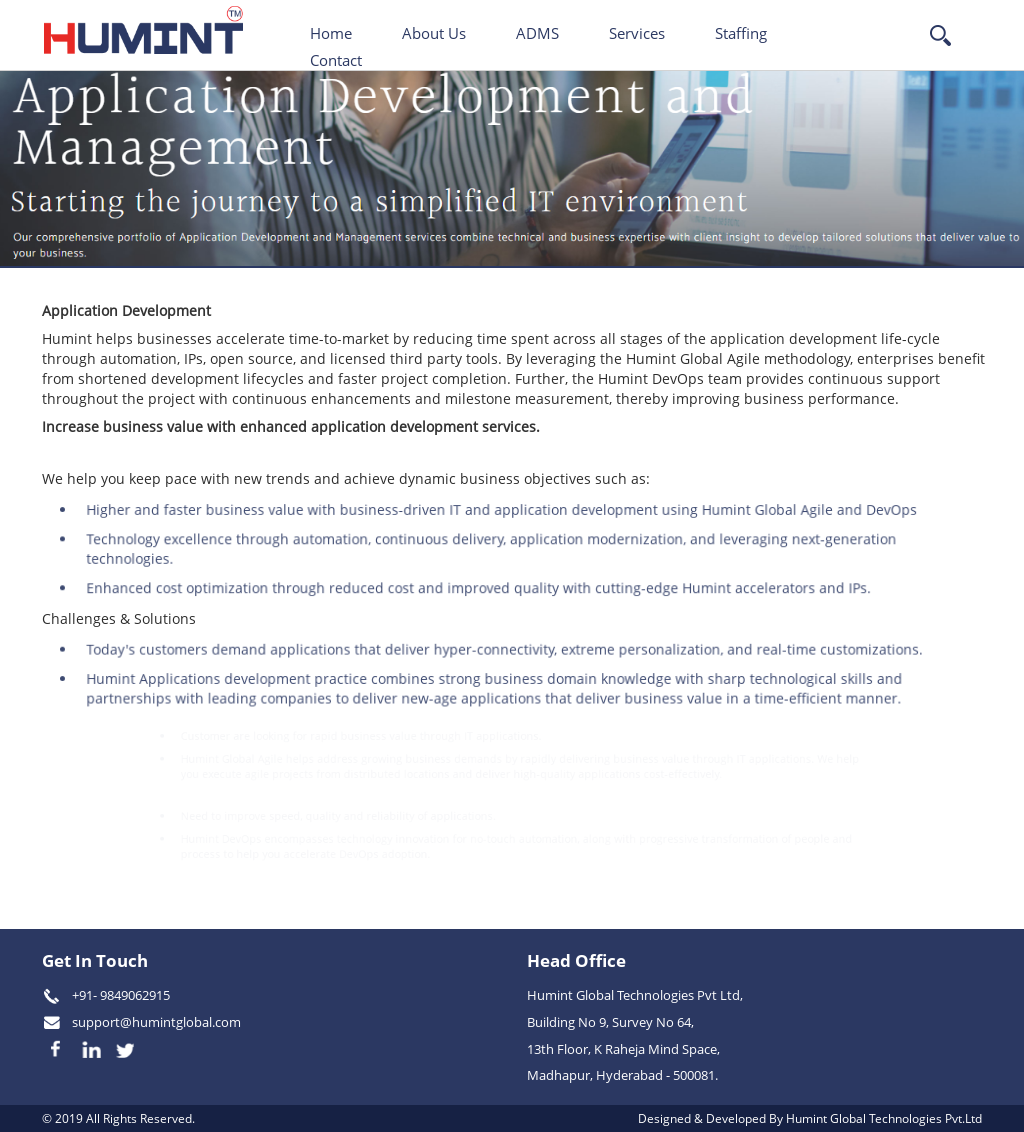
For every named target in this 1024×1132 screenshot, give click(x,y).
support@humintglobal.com (156, 1022)
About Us (434, 33)
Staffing (741, 33)
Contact (336, 60)
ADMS (537, 33)
